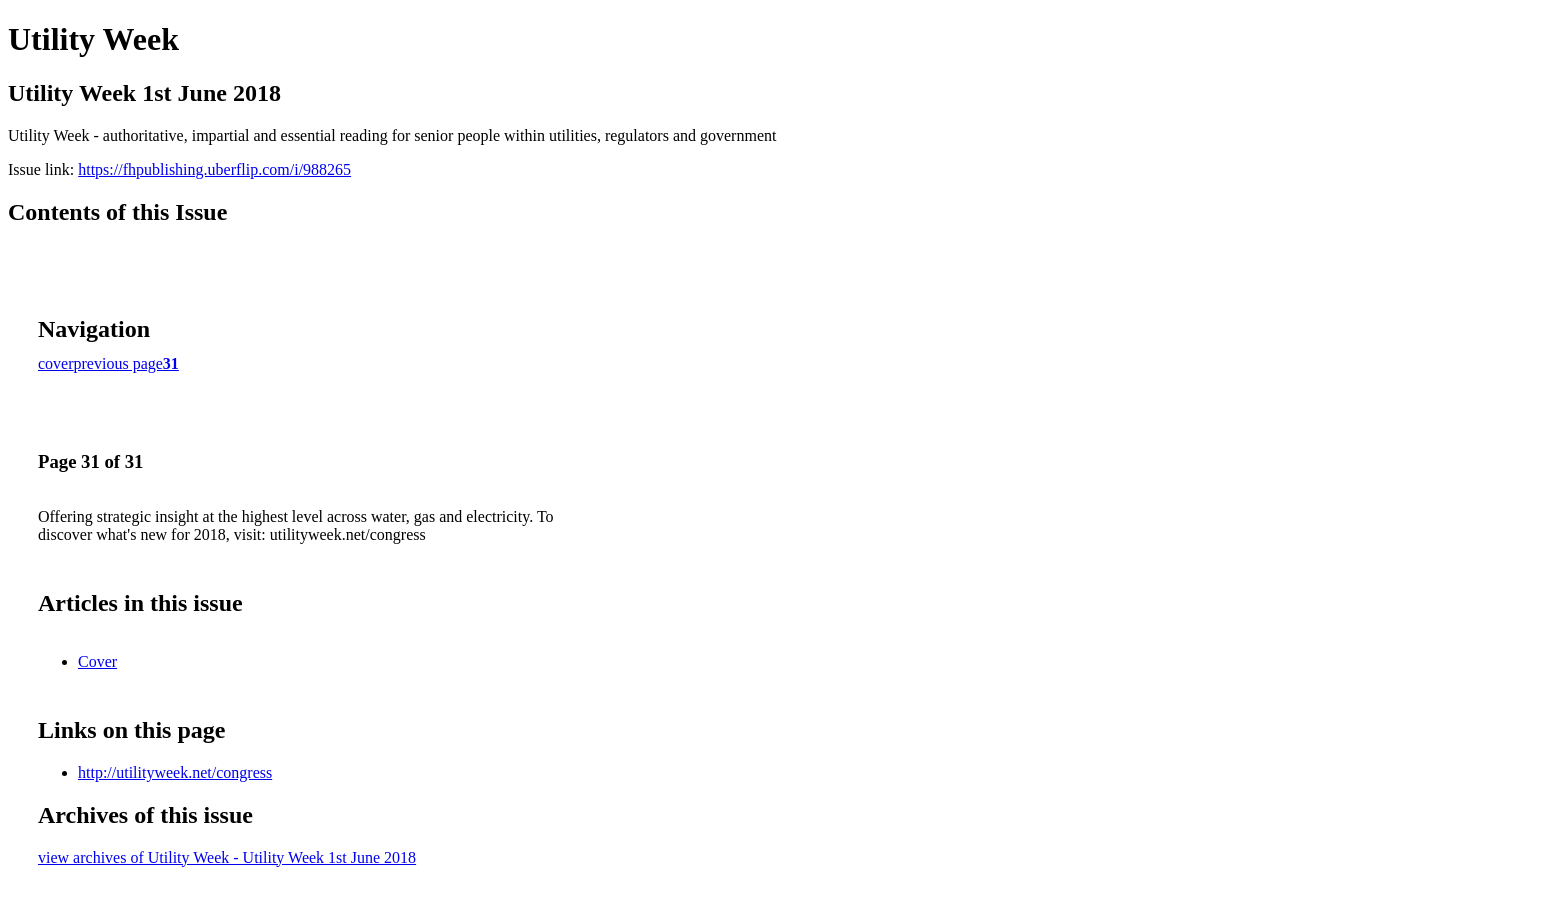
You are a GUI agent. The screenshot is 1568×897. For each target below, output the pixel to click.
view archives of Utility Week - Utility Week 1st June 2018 (227, 857)
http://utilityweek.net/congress (175, 772)
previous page (118, 363)
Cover (97, 661)
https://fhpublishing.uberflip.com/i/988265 (214, 169)
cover (56, 363)
